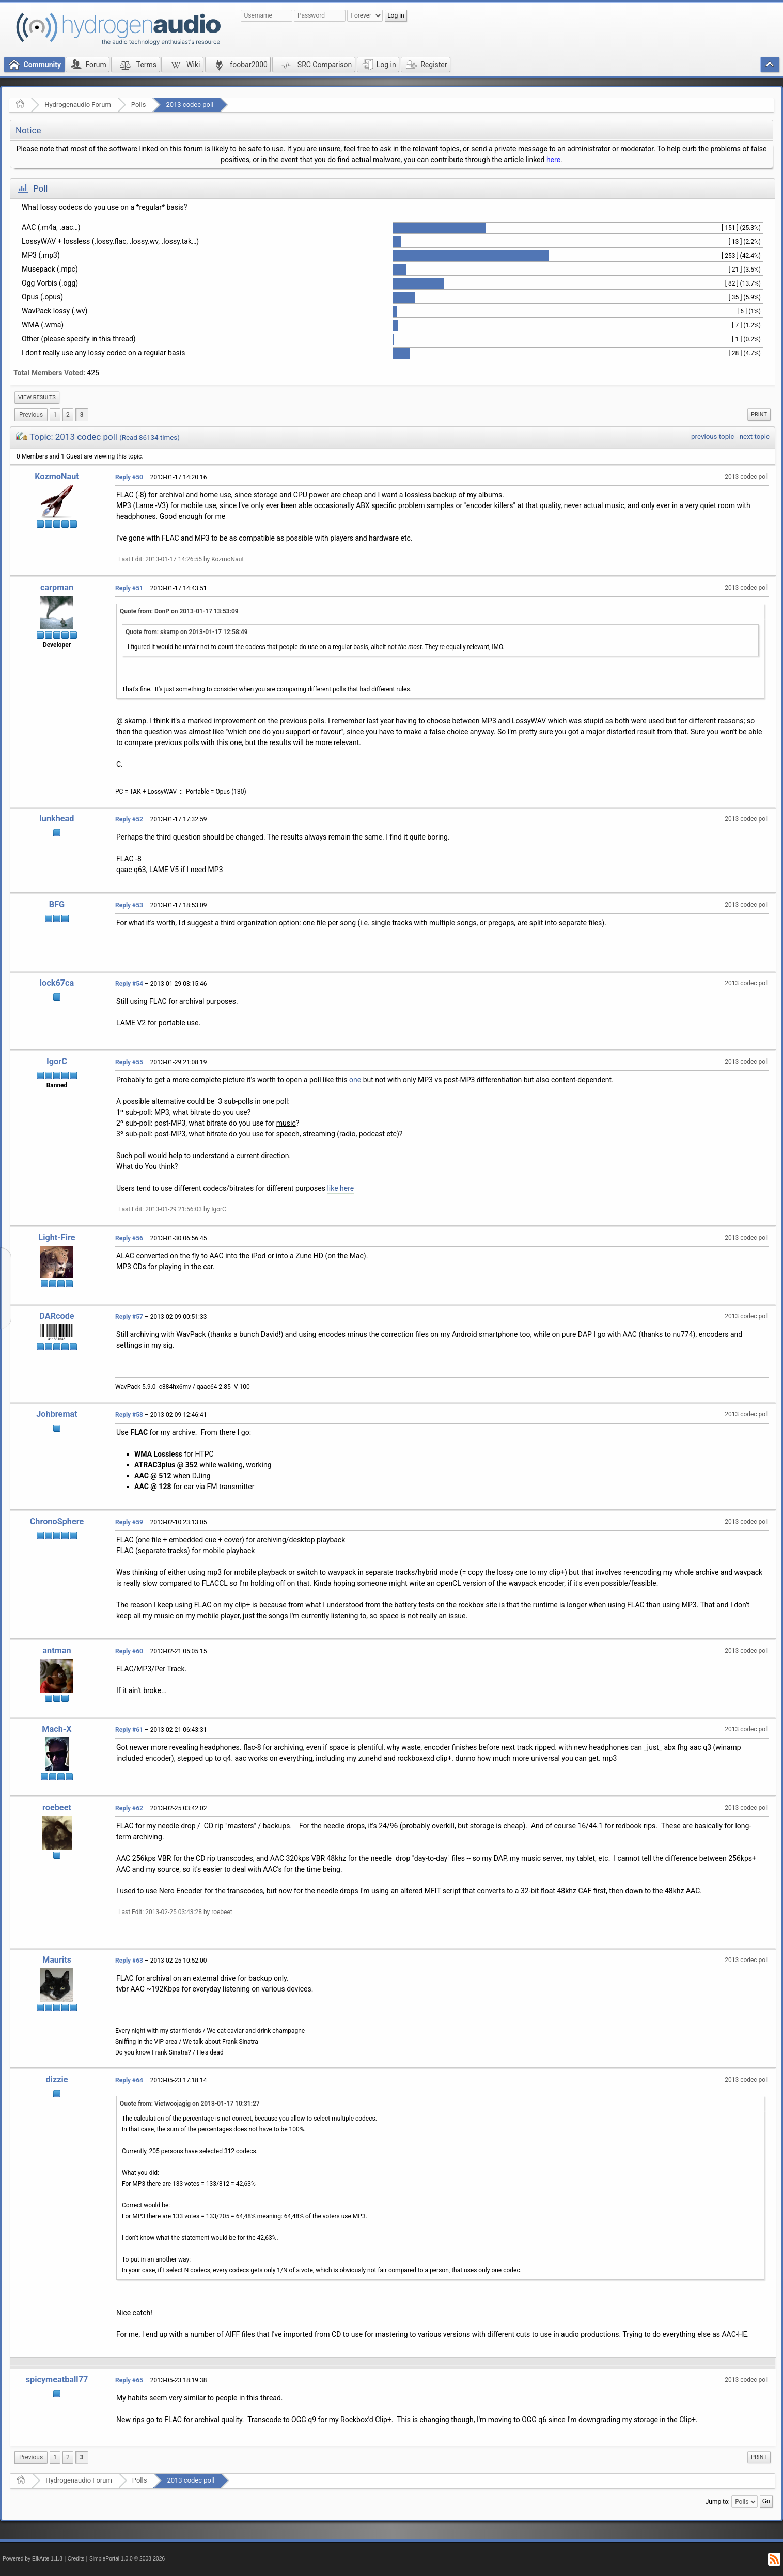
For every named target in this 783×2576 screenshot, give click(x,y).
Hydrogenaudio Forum (77, 104)
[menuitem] (36, 397)
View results (37, 397)
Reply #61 (129, 1729)
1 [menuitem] (55, 414)
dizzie (56, 2079)
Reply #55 (129, 1062)
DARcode (56, 1316)
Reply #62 (129, 1808)
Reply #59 (129, 1522)
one (355, 1080)
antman (56, 1650)
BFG (57, 904)
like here (340, 1188)
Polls (138, 104)
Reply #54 (129, 983)
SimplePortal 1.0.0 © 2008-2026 (127, 2559)
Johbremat (56, 1414)
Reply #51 (129, 588)
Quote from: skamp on (187, 632)
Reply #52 (129, 819)
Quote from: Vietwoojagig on (190, 2103)
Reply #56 (129, 1238)
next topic (755, 436)
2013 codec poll (189, 104)
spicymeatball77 (57, 2379)
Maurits (56, 1960)
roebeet (56, 1807)
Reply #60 (129, 1651)
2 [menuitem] (68, 414)
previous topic (712, 436)
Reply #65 (129, 2380)
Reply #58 (129, 1414)
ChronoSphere (57, 1521)
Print (759, 414)
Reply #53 (129, 905)
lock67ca (57, 983)
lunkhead (56, 819)
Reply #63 (129, 1960)
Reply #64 (129, 2080)
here (553, 159)
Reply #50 (129, 477)
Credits (76, 2559)
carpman (56, 587)
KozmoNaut (57, 476)
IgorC (56, 1061)
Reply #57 (129, 1316)
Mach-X (56, 1729)
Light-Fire (56, 1237)
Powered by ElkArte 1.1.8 (32, 2559)
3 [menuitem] (82, 414)
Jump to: (718, 2501)
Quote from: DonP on (179, 611)
